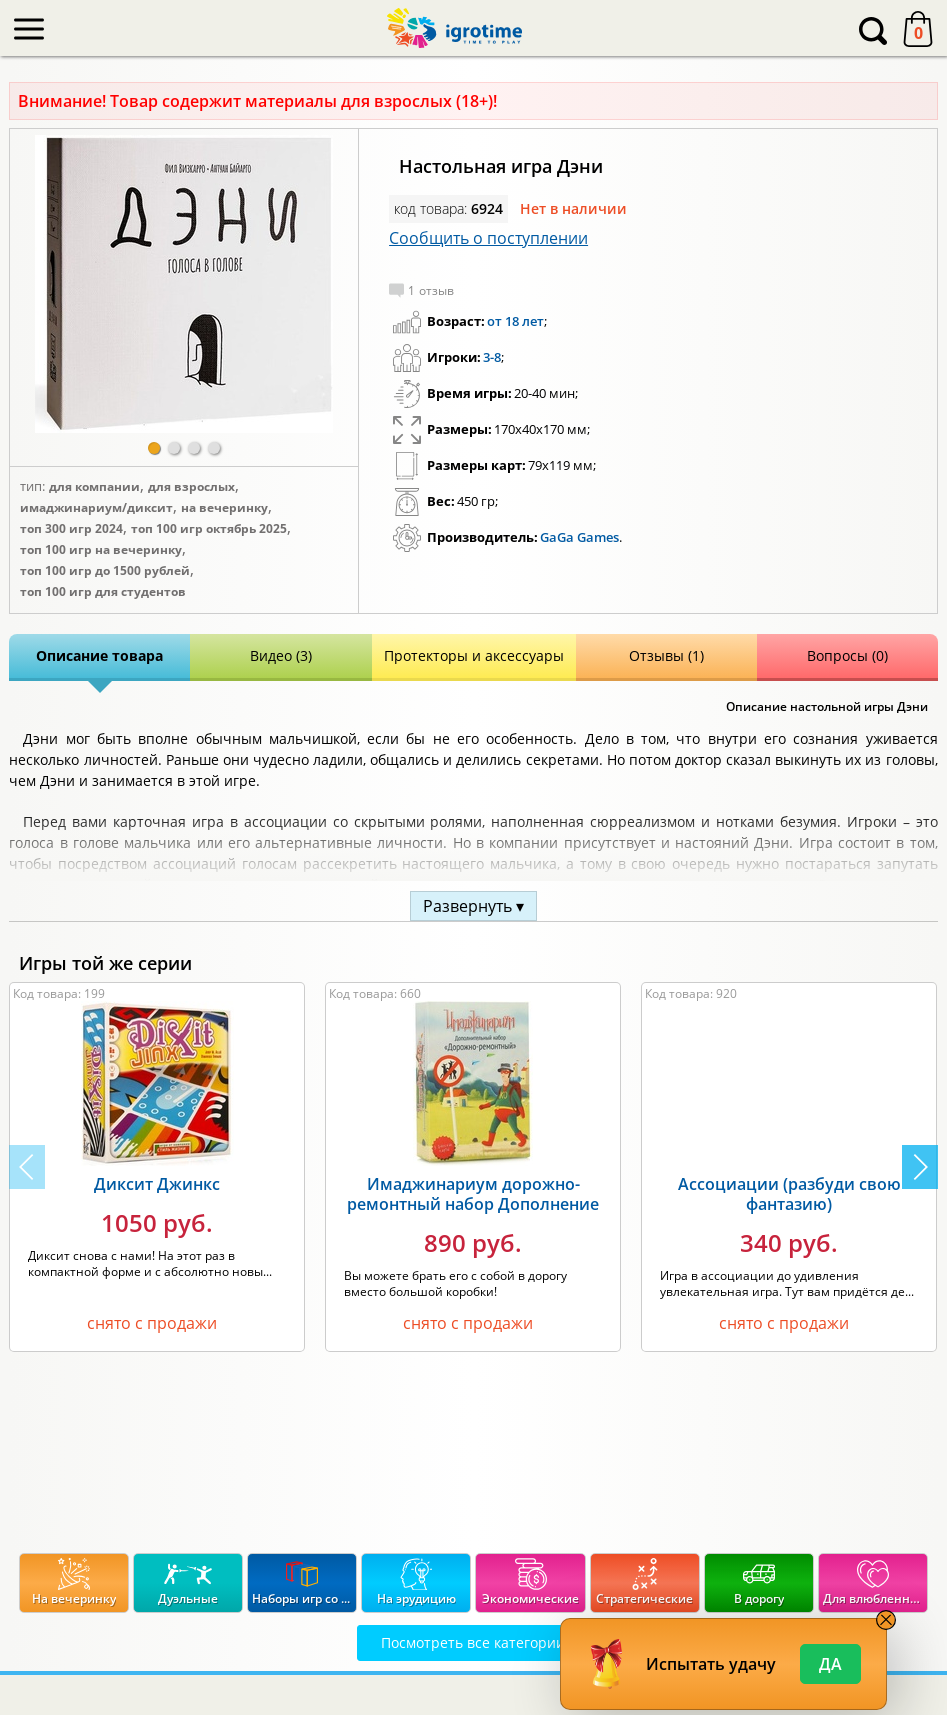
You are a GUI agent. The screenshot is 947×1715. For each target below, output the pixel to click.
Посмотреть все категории (473, 1642)
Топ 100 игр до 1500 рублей (105, 571)
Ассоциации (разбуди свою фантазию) (789, 1194)
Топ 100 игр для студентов (103, 592)
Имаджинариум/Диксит (96, 508)
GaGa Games (579, 537)
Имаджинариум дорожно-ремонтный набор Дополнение (473, 1194)
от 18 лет (515, 321)
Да (830, 1664)
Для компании (94, 487)
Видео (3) (281, 655)
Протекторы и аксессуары (474, 655)
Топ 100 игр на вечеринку (101, 550)
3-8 (492, 357)
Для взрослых (191, 487)
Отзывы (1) (666, 655)
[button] (154, 448)
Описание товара (99, 655)
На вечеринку (224, 508)
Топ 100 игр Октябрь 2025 (209, 529)
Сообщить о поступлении (488, 238)
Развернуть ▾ (473, 906)
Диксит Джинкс (157, 1184)
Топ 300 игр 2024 (71, 529)
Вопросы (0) (847, 655)
